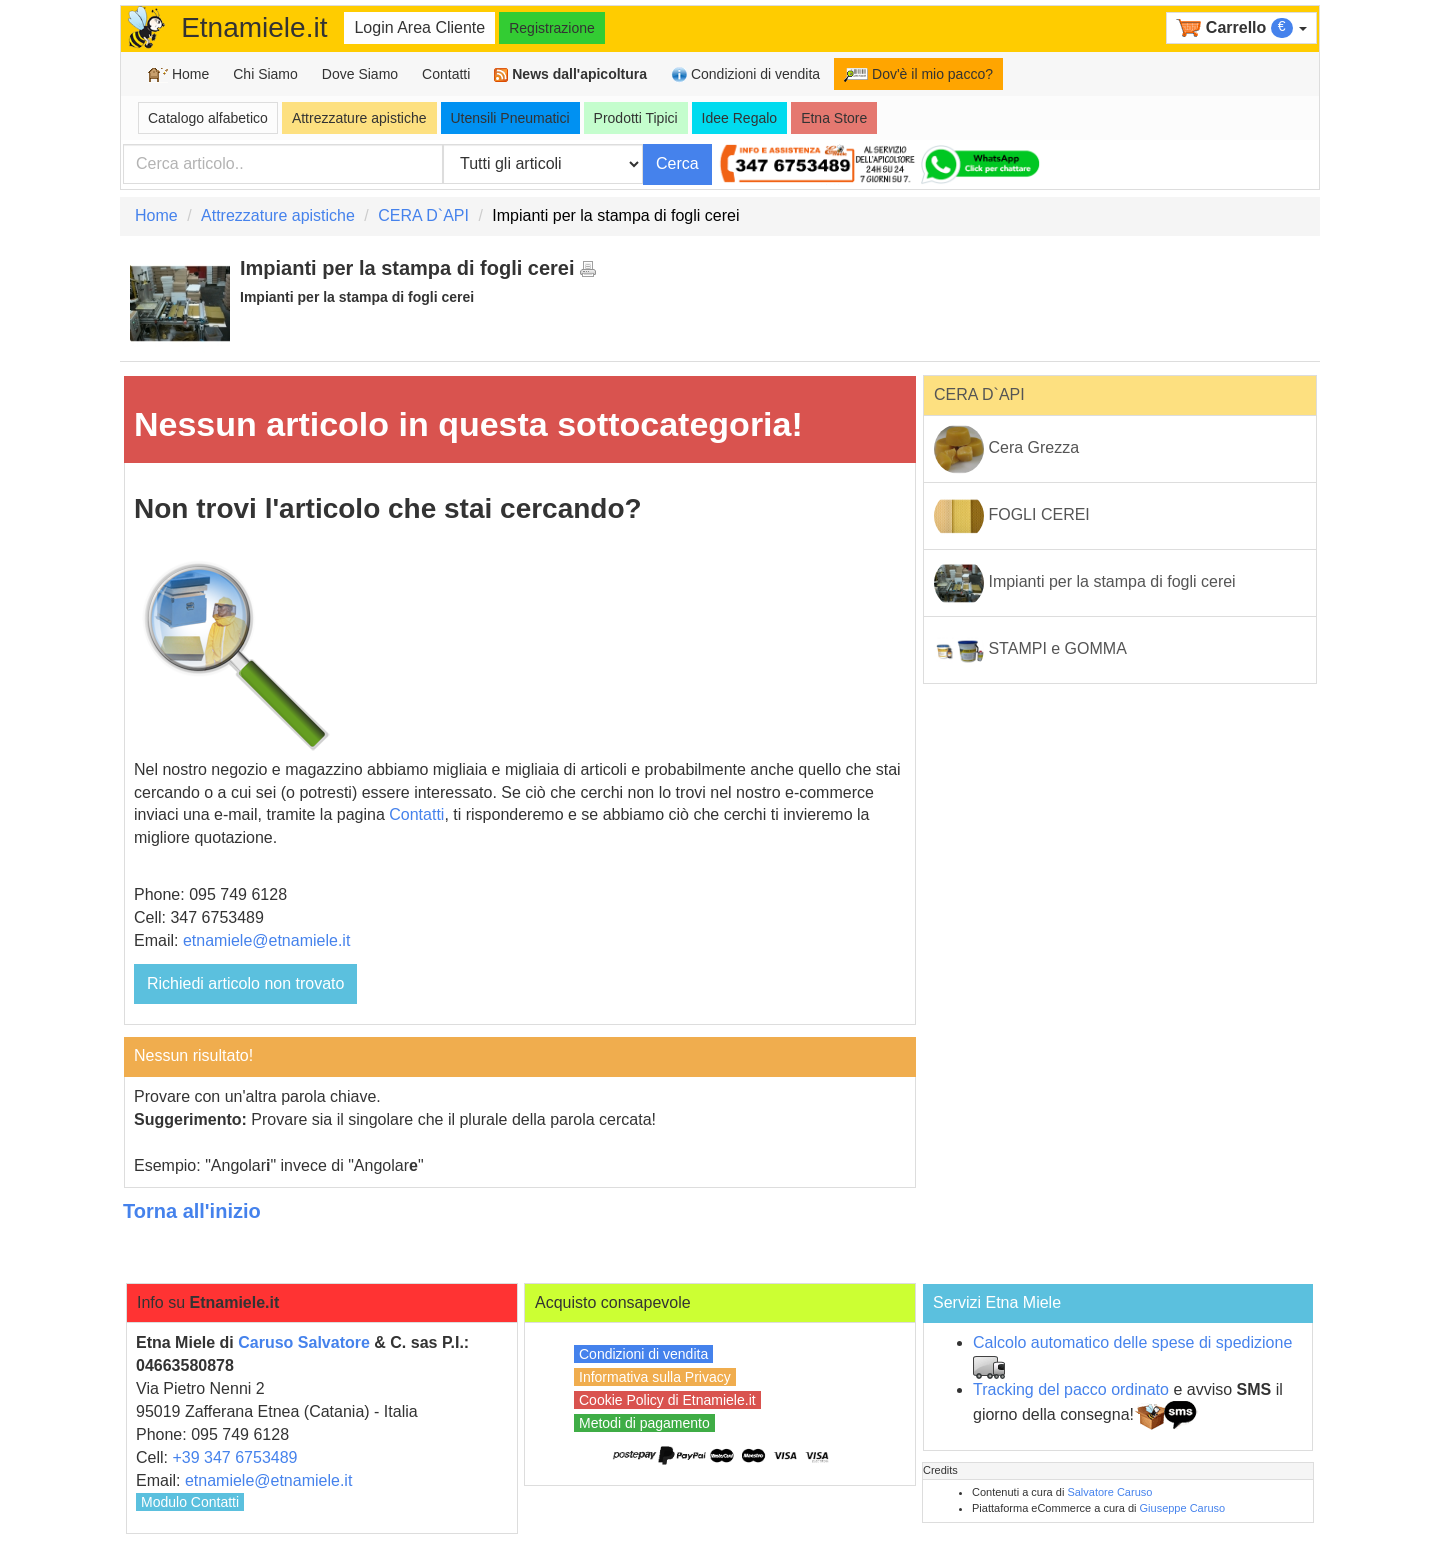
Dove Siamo (360, 74)
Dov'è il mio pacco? (918, 74)
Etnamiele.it (254, 27)
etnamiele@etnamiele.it (266, 940)
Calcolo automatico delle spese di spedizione (1132, 1342)
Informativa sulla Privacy (655, 1377)
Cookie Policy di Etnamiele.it (667, 1400)
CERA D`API (423, 215)
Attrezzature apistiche (359, 118)
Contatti (446, 74)
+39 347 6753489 (234, 1457)
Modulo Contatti (190, 1502)
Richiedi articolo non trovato (245, 983)
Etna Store (834, 118)
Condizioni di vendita (745, 74)
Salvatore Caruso (1109, 1492)
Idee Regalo (740, 118)
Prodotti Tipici (636, 118)
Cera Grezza (1006, 449)
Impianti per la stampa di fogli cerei (1085, 583)
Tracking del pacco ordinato (1071, 1389)
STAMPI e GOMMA (1030, 650)
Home (178, 74)
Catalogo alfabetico (208, 118)
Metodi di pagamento (644, 1423)
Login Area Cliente (419, 27)
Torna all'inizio (192, 1211)
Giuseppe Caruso (1183, 1508)
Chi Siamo (265, 74)
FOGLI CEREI (1012, 516)
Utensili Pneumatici (510, 118)
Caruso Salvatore (304, 1342)
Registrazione (552, 28)
